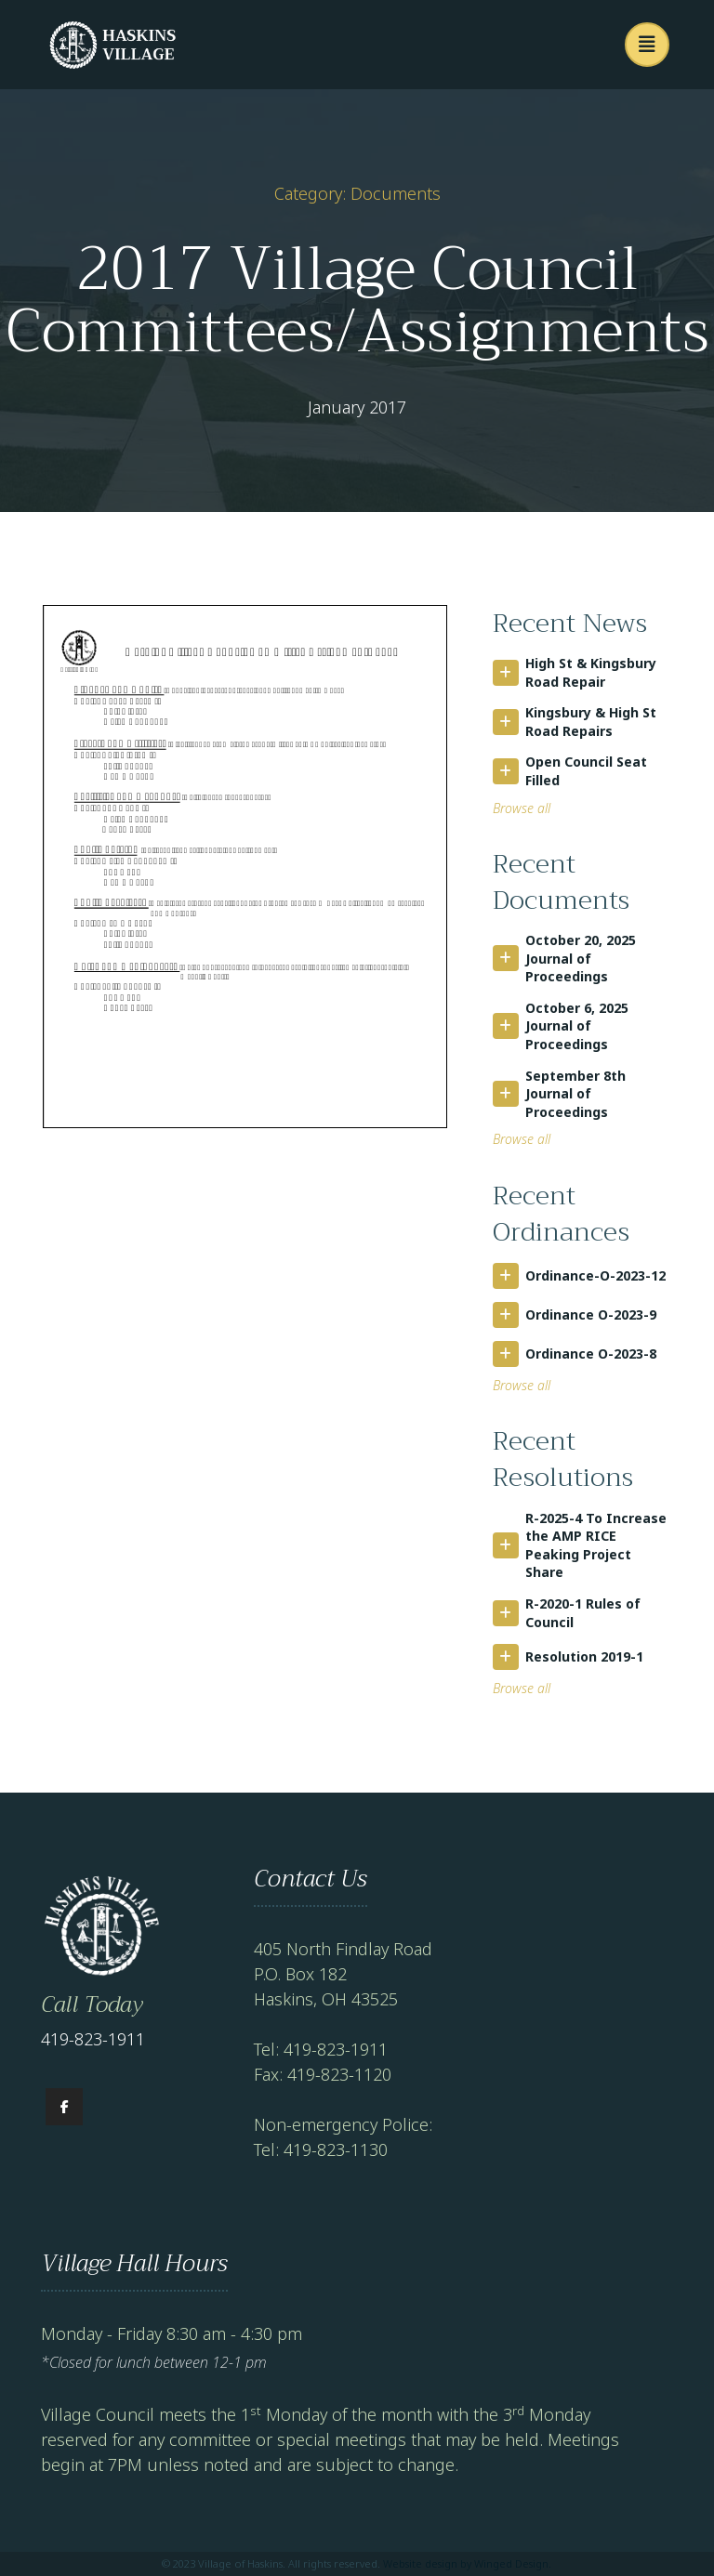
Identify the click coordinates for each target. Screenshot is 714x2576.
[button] (647, 44)
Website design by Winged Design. (467, 2563)
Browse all (521, 808)
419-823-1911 (93, 2039)
